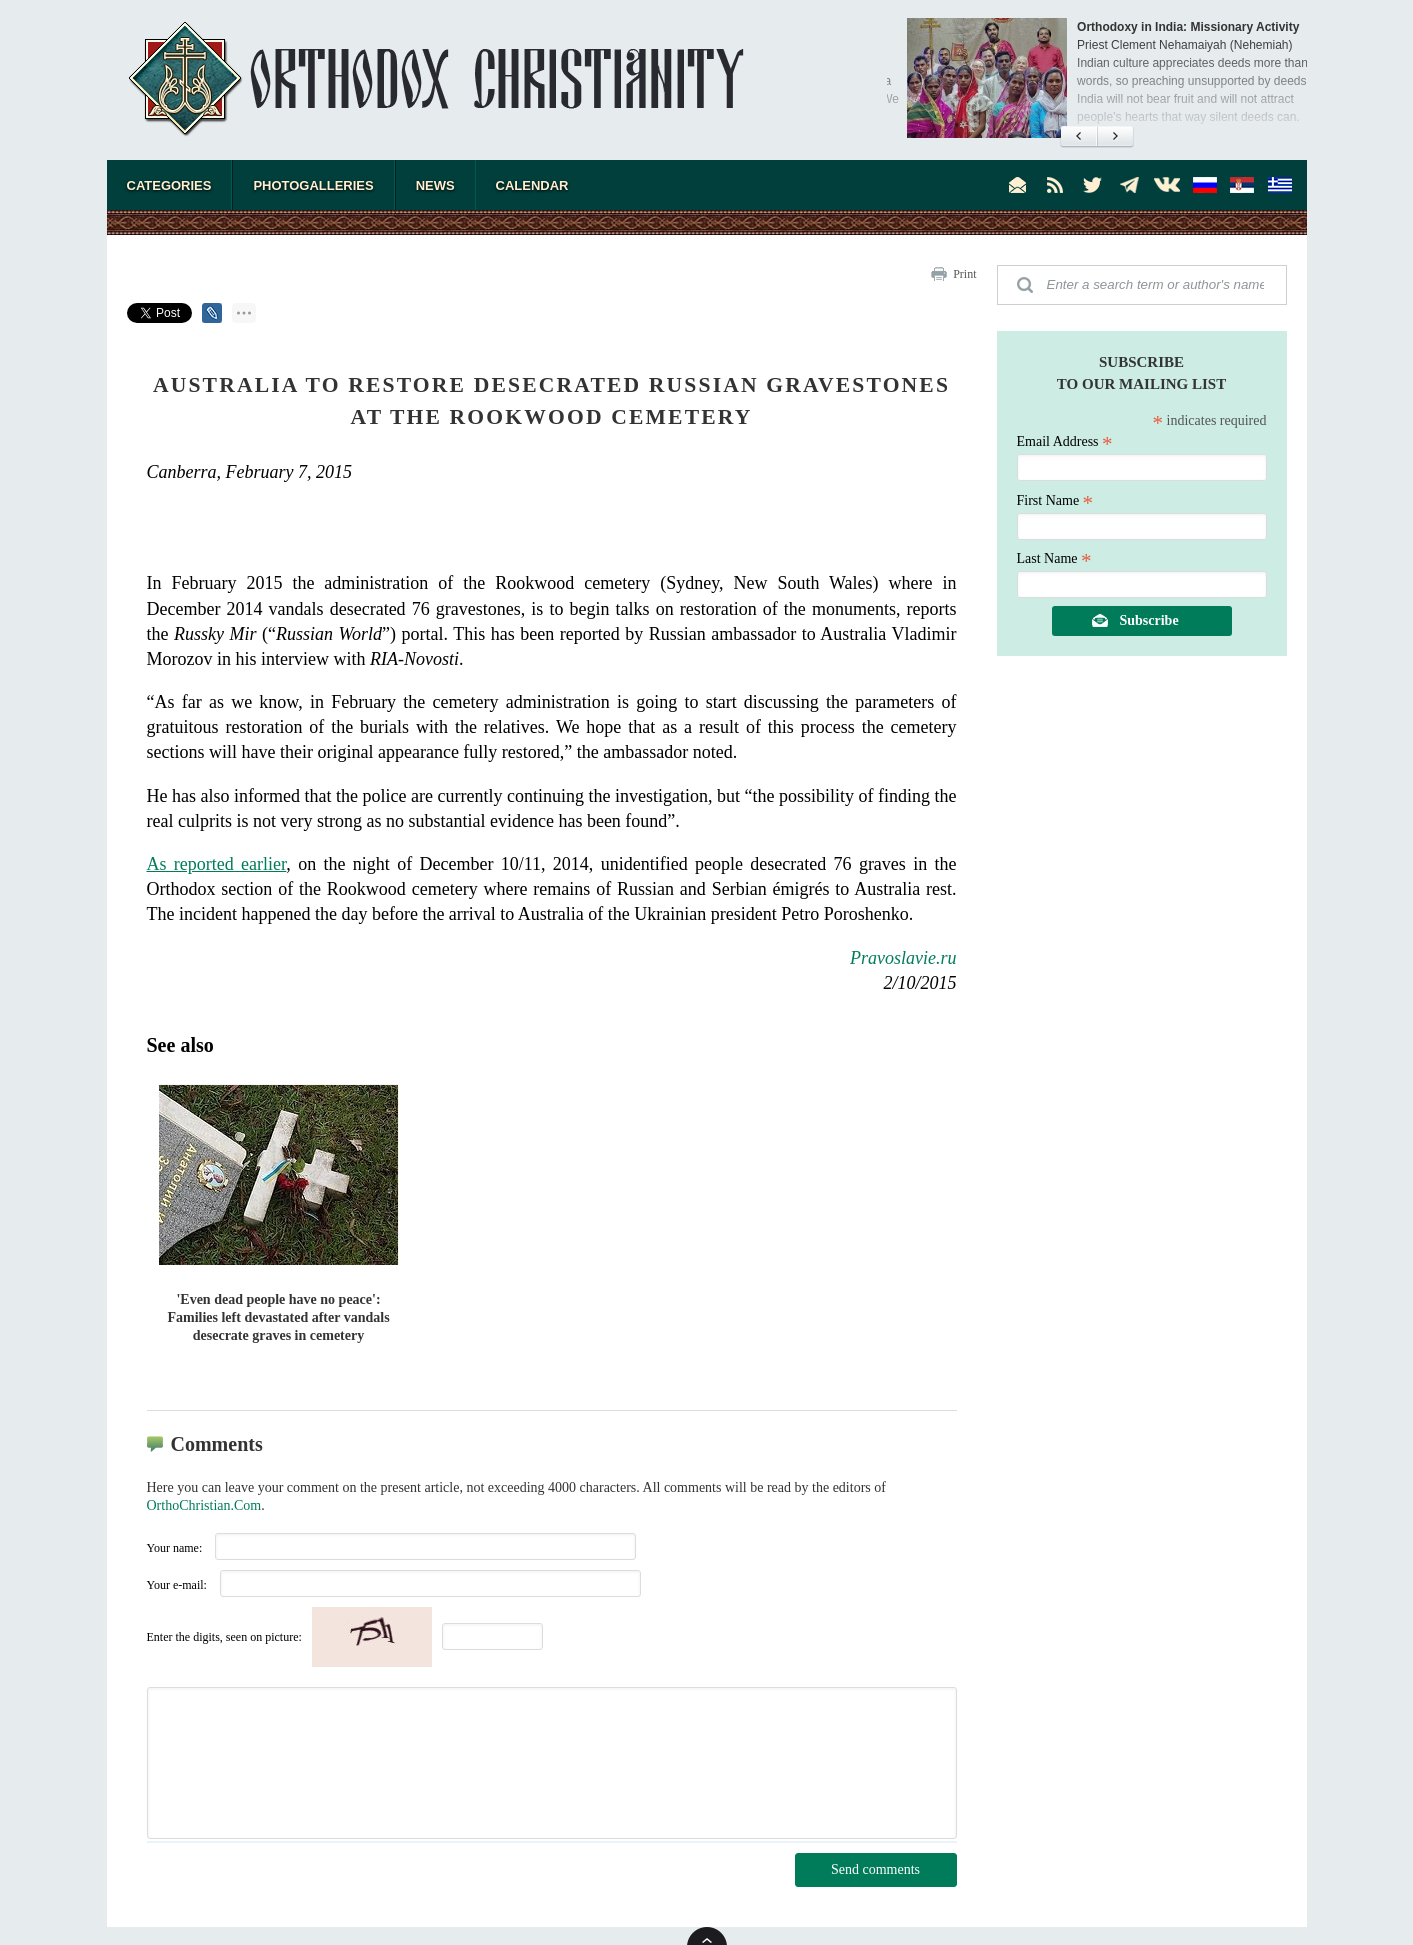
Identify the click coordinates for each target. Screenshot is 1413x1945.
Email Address (1065, 441)
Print (964, 274)
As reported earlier (217, 864)
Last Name (1054, 558)
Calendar (532, 185)
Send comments (875, 1869)
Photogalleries (313, 185)
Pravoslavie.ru (903, 958)
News (435, 185)
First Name (1055, 500)
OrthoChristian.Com (204, 1505)
